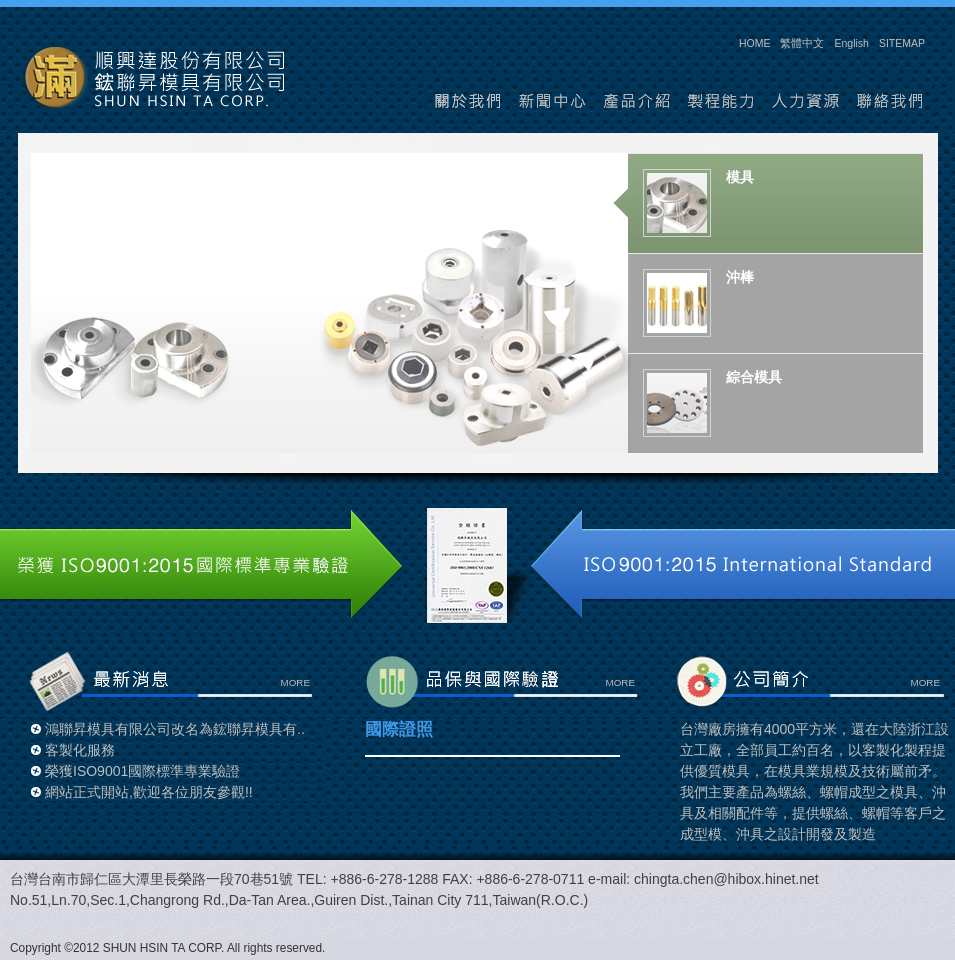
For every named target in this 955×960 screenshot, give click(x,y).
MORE (295, 682)
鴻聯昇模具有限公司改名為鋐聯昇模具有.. (175, 729)
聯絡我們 (892, 102)
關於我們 (467, 102)
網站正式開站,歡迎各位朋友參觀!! (149, 792)
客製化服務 (80, 750)
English (851, 43)
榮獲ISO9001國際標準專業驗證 (142, 771)
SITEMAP (902, 43)
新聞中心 (552, 102)
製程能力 (722, 102)
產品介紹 (637, 102)
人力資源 (807, 102)
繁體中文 (802, 43)
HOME (755, 43)
